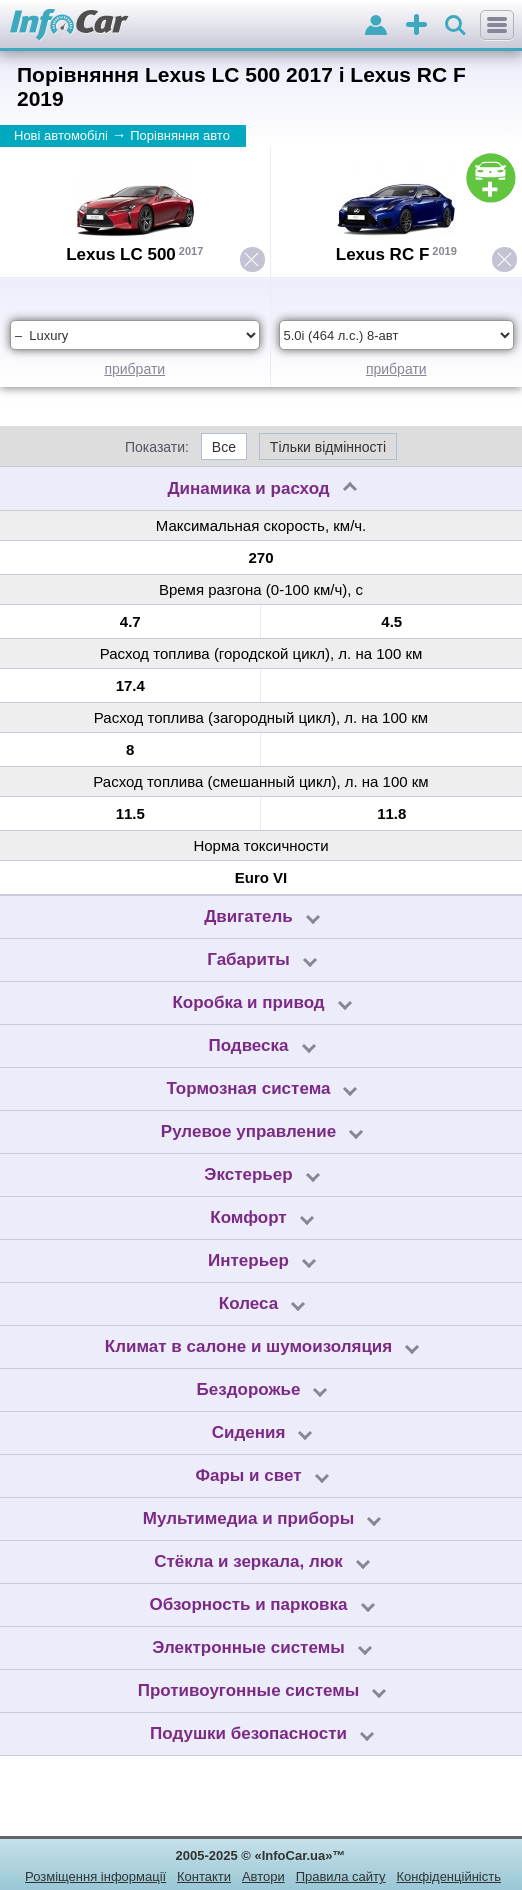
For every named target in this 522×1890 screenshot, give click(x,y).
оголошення (416, 26)
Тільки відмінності (328, 447)
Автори (263, 1876)
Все (224, 447)
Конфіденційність (448, 1876)
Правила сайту (341, 1876)
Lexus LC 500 (121, 254)
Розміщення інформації (95, 1876)
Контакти (204, 1876)
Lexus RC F (383, 254)
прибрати (134, 369)
